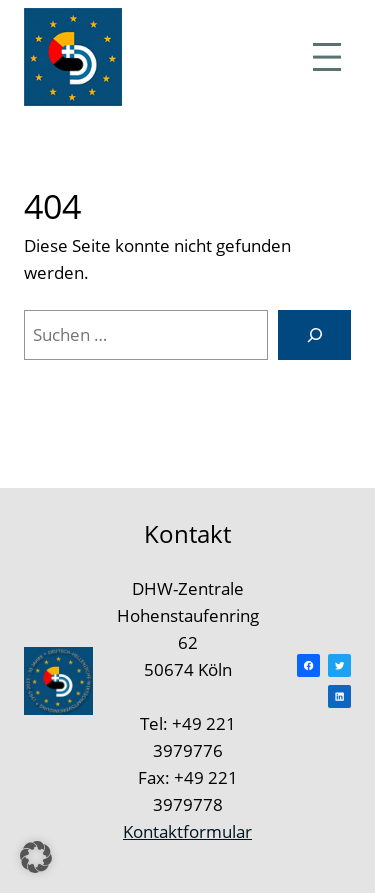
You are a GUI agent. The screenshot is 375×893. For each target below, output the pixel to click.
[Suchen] (314, 335)
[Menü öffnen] (327, 57)
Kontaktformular (187, 831)
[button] (36, 857)
